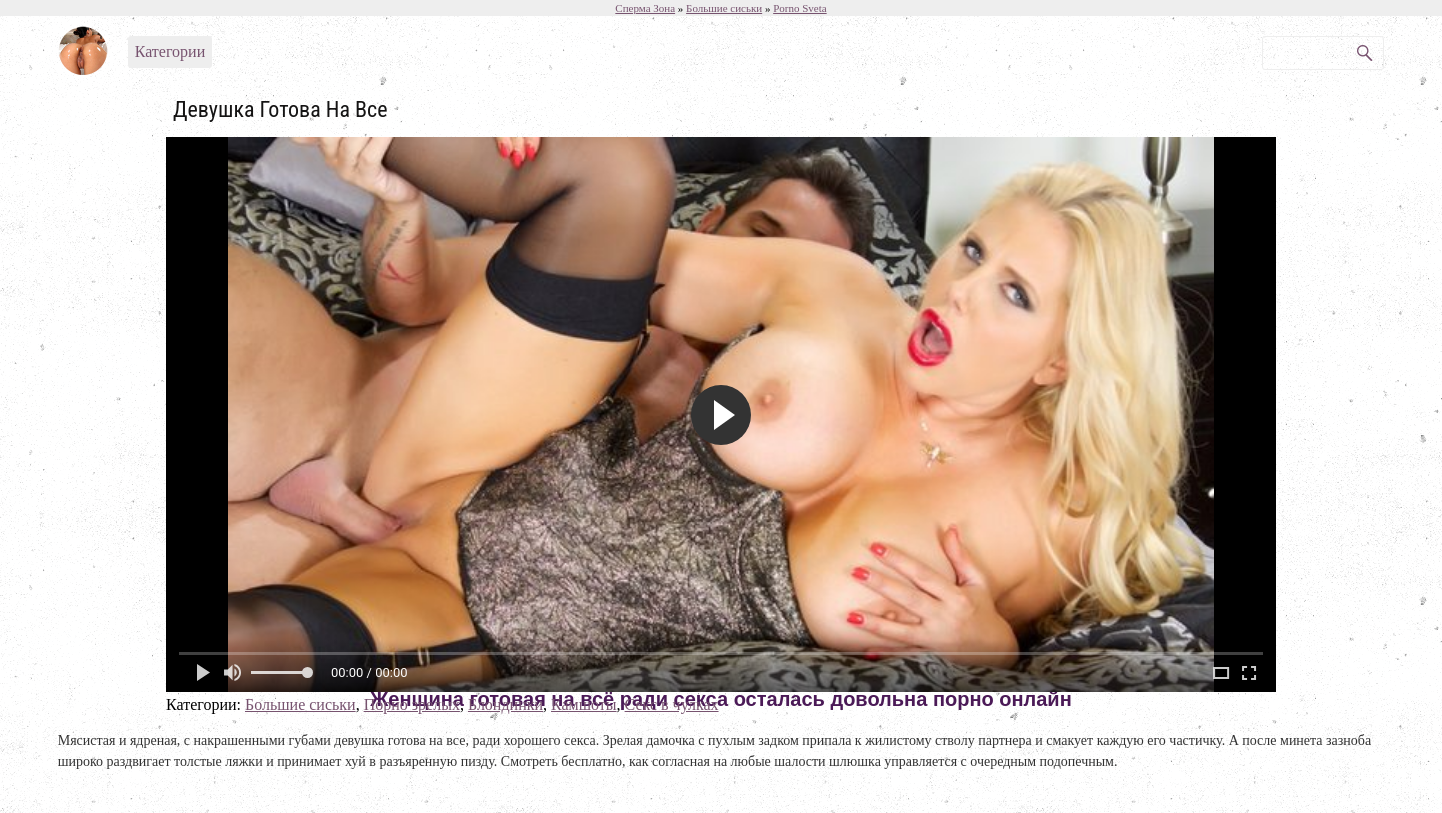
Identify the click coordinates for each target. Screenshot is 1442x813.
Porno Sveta (799, 8)
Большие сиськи (300, 704)
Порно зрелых (412, 704)
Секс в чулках (672, 704)
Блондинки (505, 704)
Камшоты (584, 704)
